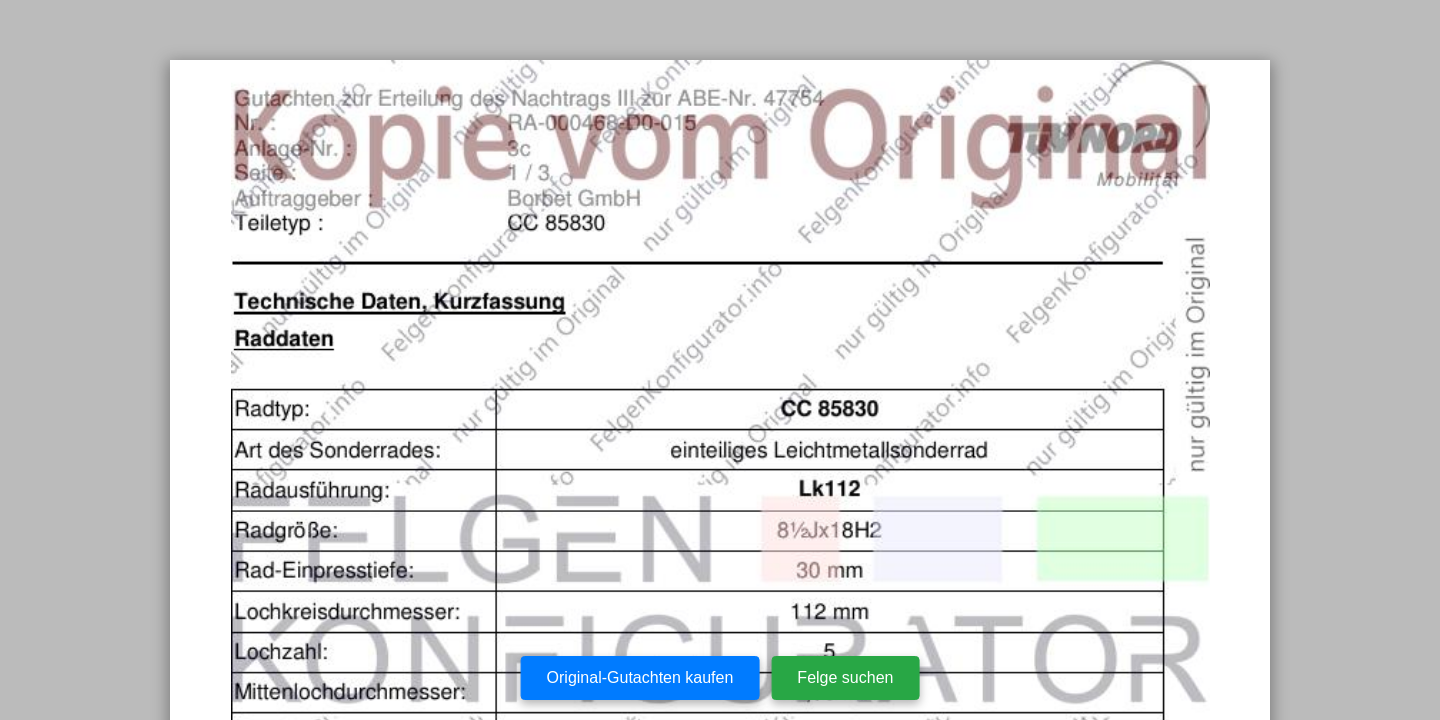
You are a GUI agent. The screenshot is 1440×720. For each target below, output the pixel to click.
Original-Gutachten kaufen (640, 677)
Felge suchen (845, 677)
